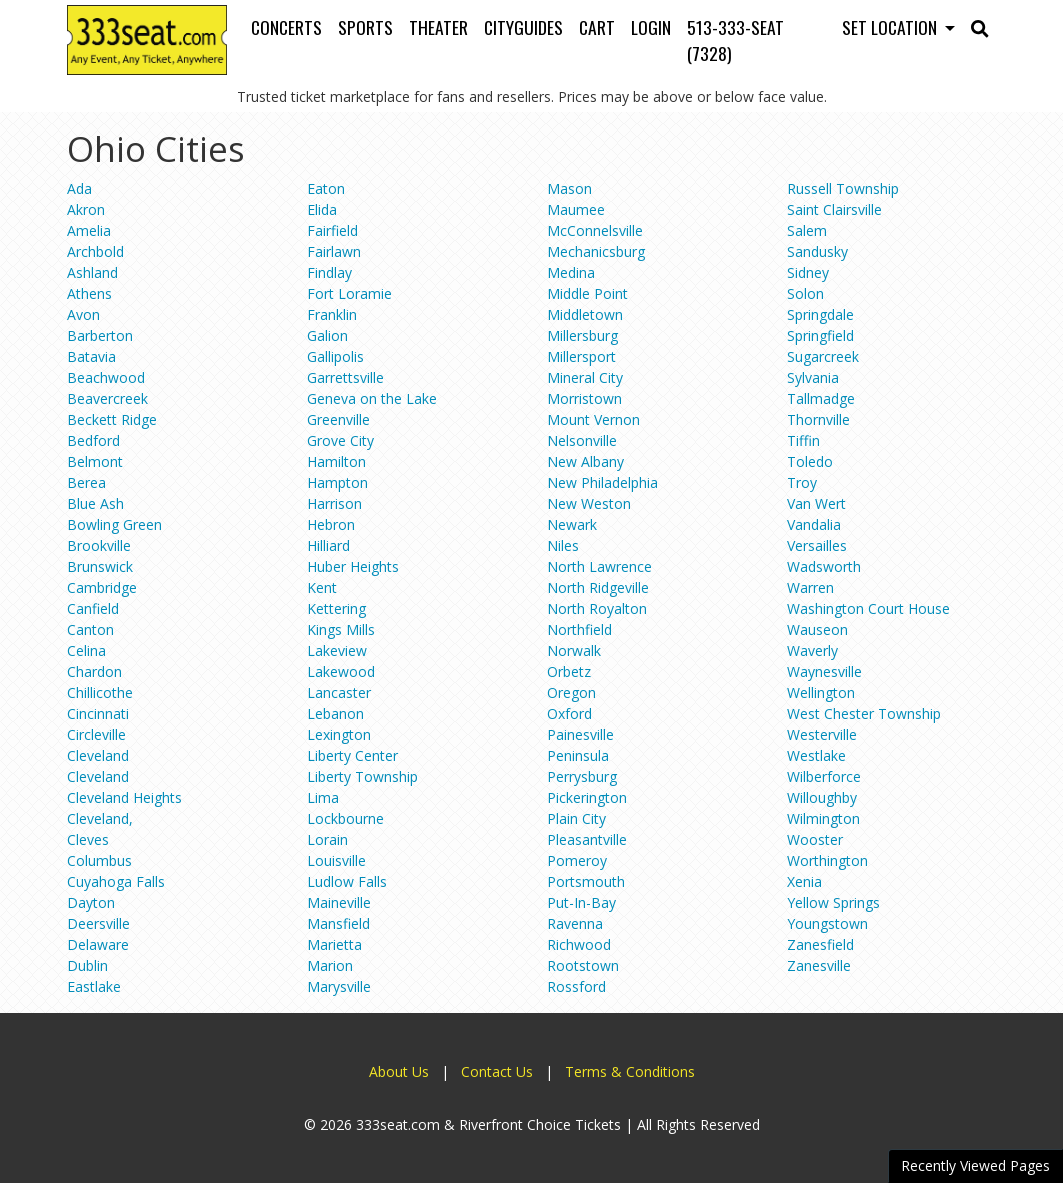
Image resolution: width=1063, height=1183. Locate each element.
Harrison (334, 503)
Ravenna (575, 923)
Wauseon (817, 629)
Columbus (99, 860)
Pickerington (587, 797)
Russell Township (843, 188)
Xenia (804, 881)
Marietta (334, 944)
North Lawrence (599, 566)
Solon (805, 293)
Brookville (99, 545)
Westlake (816, 755)
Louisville (336, 860)
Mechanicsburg (596, 251)
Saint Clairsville (834, 209)
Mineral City (585, 377)
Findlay (329, 272)
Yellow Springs (833, 902)
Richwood (579, 944)
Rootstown (583, 965)
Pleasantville (587, 839)
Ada (79, 188)
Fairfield (332, 230)
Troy (802, 482)
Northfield (579, 629)
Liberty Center (352, 755)
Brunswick (100, 566)
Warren (810, 587)
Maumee (576, 209)
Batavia (91, 356)
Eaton (326, 188)
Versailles (817, 545)
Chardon (94, 671)
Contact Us (497, 1071)
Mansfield (338, 923)
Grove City (340, 440)
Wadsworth (824, 566)
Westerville (822, 734)
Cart (597, 27)
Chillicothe (100, 692)
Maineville (339, 902)
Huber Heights (353, 566)
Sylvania (813, 377)
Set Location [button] (891, 27)
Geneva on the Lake (372, 398)
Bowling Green (114, 524)
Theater (438, 27)
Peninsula (578, 755)
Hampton (337, 482)
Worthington (827, 860)
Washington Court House (868, 608)
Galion (327, 335)
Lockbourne (345, 818)
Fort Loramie (349, 293)
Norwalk (574, 650)
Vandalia (814, 524)
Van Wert (816, 503)
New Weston (589, 503)
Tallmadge (821, 398)
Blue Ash (95, 503)
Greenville (338, 419)
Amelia (89, 230)
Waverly (812, 650)
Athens (89, 293)
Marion (330, 965)
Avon (83, 314)
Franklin (332, 314)
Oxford (569, 713)
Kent (322, 587)
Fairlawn (334, 251)
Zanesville (819, 965)
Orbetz (569, 671)
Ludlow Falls (347, 881)
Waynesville (824, 671)
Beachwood (106, 377)
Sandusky (817, 251)
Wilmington (823, 818)
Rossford (576, 986)
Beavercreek (107, 398)
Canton (90, 629)
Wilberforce (824, 776)
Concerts (286, 27)
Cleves (88, 839)
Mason (569, 188)
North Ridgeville (598, 587)
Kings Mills (341, 629)
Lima (323, 797)
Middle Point (587, 293)
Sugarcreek (823, 356)
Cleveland (98, 755)
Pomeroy (577, 860)
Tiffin (803, 440)
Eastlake (94, 986)
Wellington (821, 692)
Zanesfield (820, 944)
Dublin (87, 965)
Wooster (815, 839)
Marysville (339, 986)
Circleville (96, 734)
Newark (572, 524)
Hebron (331, 524)
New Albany (585, 461)
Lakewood (341, 671)
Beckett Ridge (112, 419)
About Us (399, 1071)
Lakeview (337, 650)
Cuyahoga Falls (116, 881)
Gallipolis (335, 356)
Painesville (580, 734)
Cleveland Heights (124, 797)
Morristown (584, 398)
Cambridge (102, 587)
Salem (807, 230)
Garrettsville (345, 377)
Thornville (818, 419)
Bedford (93, 440)
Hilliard (328, 545)
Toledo (810, 461)
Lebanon (335, 713)
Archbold (95, 251)
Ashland (92, 272)
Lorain (327, 839)
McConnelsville (595, 230)
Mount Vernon (593, 419)
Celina (86, 650)
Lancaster (339, 692)
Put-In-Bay (581, 902)
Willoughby (822, 797)
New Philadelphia (602, 482)
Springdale (820, 314)
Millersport (581, 356)
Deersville (98, 923)
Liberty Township (362, 776)
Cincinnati (98, 713)
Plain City (576, 818)
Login (651, 27)
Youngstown (827, 923)
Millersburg (582, 335)
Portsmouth (586, 881)
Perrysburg (582, 776)
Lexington (339, 734)
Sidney (808, 272)
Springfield (820, 335)
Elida (322, 209)
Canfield (93, 608)
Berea (86, 482)
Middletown (585, 314)
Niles (563, 545)
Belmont (95, 461)
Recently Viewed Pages (975, 1165)
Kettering (336, 608)
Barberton (100, 335)
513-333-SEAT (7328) (735, 40)
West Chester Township (864, 713)
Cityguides (523, 27)
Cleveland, (100, 818)
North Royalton (597, 608)
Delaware (98, 944)
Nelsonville (582, 440)
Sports (365, 27)
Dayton (91, 902)
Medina (571, 272)
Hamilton (336, 461)
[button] (980, 27)
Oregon (571, 692)
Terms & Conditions (630, 1071)
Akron (86, 209)
